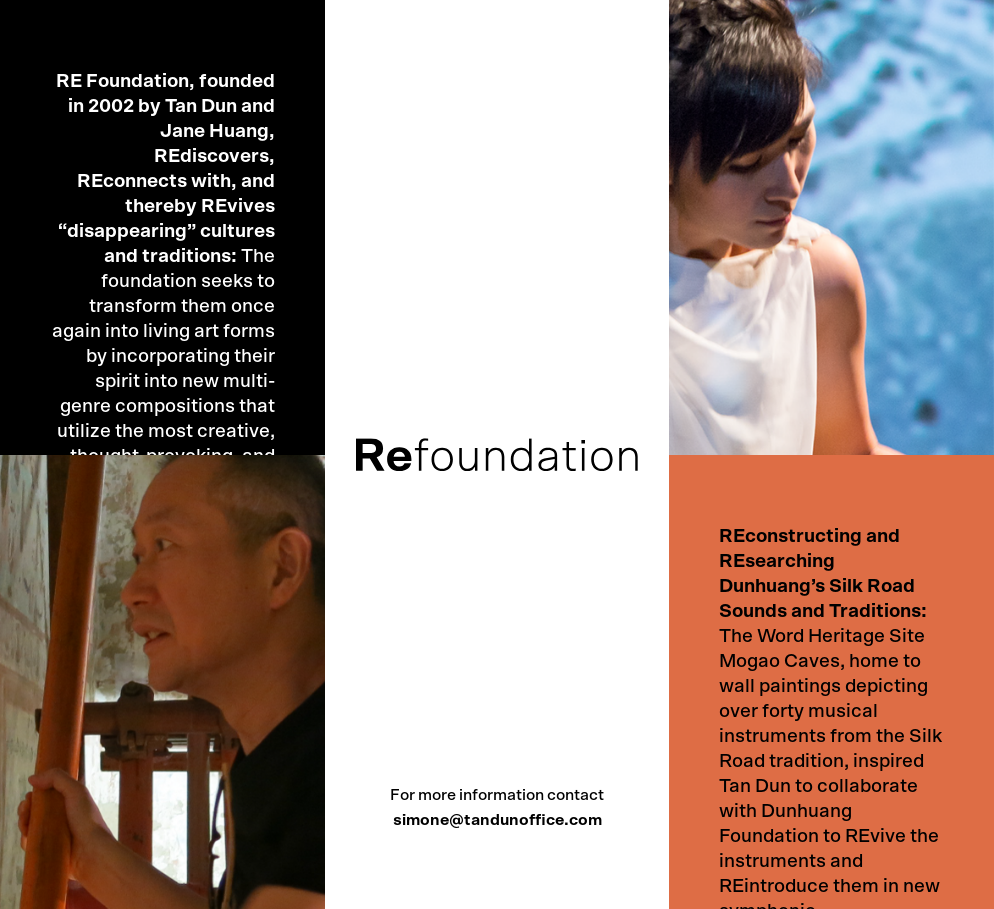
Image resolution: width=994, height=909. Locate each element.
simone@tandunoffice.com (497, 820)
